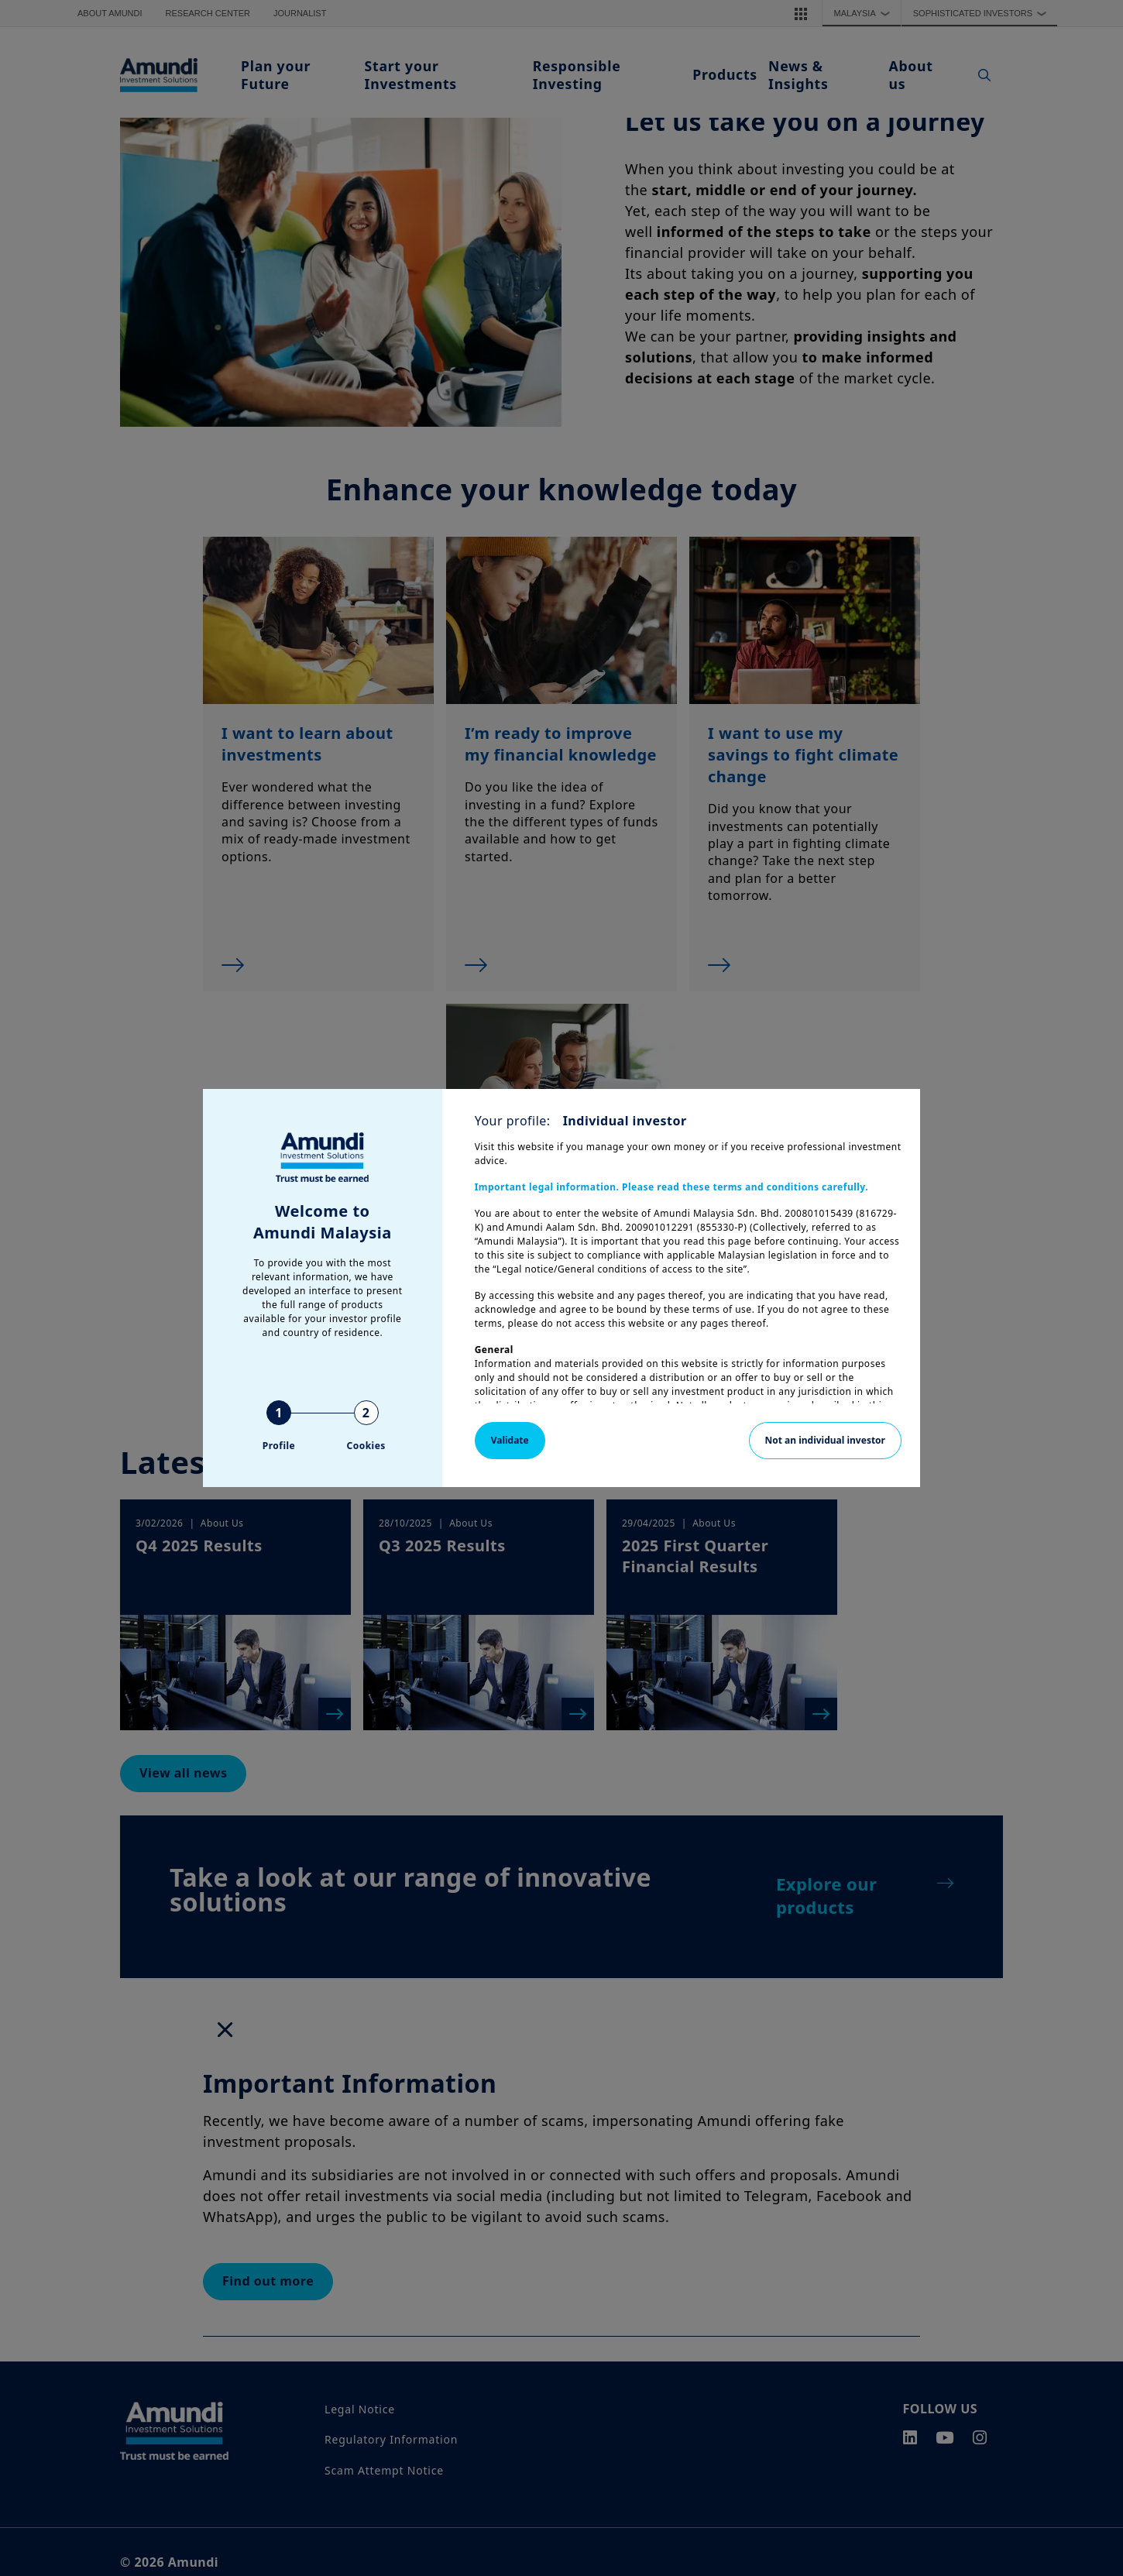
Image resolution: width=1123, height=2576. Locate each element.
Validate (510, 1440)
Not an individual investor (825, 1440)
